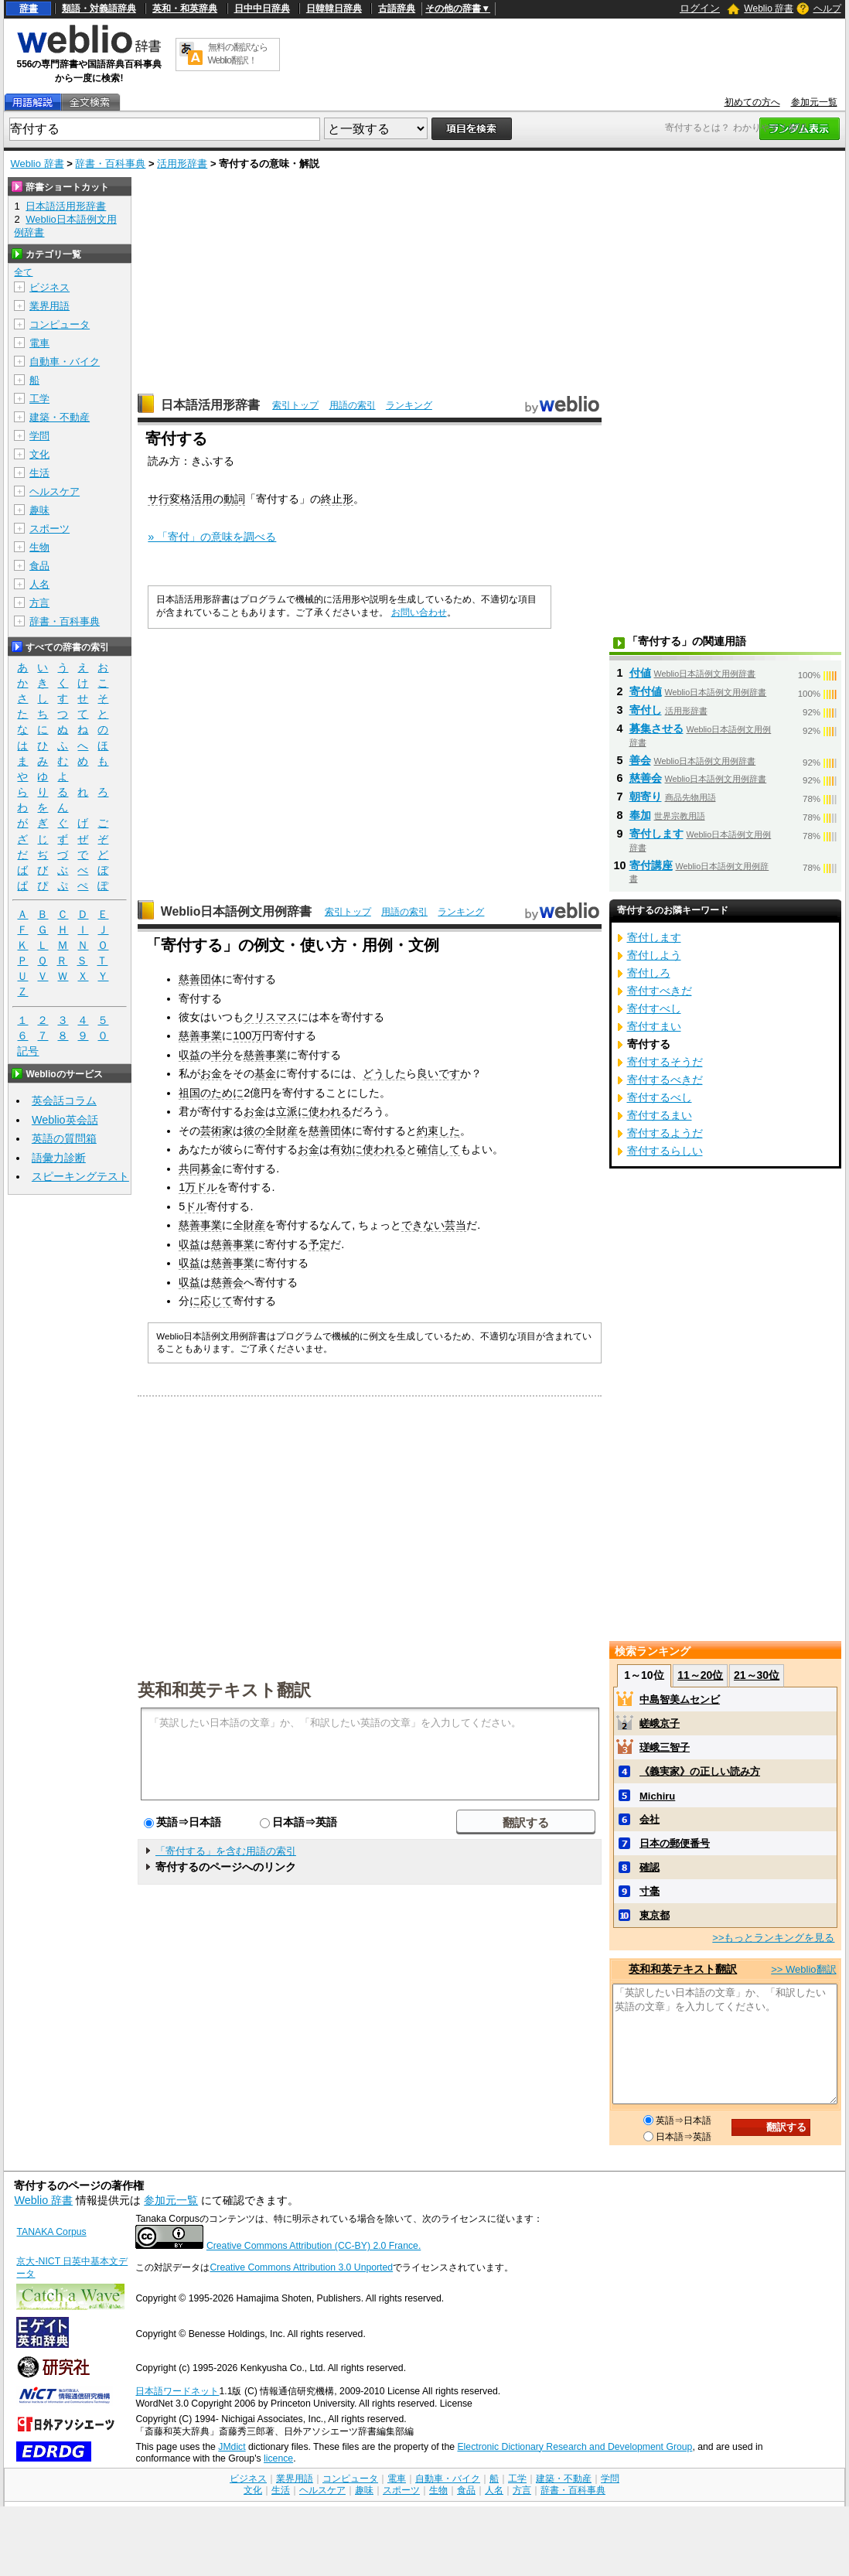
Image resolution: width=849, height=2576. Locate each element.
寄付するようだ (665, 1133)
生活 (39, 473)
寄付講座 (651, 865)
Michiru (657, 1796)
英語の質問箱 (64, 1138)
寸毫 (649, 1891)
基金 (265, 1073)
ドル (206, 1187)
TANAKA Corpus (51, 2231)
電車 (39, 343)
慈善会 (227, 1282)
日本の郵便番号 (674, 1843)
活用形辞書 (182, 163)
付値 (640, 673)
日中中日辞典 (262, 8)
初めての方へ (752, 102)
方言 (39, 603)
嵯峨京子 (659, 1723)
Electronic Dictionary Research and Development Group (574, 2446)
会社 (649, 1819)
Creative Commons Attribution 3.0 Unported (301, 2267)
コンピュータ (59, 324)
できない (423, 1225)
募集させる (656, 728)
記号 (28, 1051)
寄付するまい (659, 1115)
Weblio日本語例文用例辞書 (236, 911)
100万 (247, 1035)
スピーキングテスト (80, 1176)
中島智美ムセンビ (679, 1699)
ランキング (409, 405)
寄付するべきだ (665, 1079)
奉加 (640, 815)
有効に (346, 1149)
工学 (39, 398)
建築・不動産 (59, 417)
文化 (39, 454)
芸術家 (216, 1130)
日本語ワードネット (177, 2391)
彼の (254, 1130)
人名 (39, 584)
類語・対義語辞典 (99, 8)
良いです (438, 1073)
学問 (39, 436)
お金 (211, 1073)
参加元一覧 (814, 102)
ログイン (700, 8)
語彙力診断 (59, 1158)
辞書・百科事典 (110, 163)
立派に (292, 1111)
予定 (319, 1244)
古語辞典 (396, 8)
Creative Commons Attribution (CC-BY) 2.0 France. (313, 2245)
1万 (187, 1187)
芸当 (455, 1225)
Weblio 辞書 (768, 8)
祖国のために (211, 1093)
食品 (39, 565)
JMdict (231, 2446)
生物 (39, 547)
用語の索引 (352, 405)
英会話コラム (64, 1100)
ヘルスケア (54, 491)
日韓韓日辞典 (334, 8)
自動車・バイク (64, 361)
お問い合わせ (419, 612)
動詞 (234, 499)
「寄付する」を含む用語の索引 (225, 1851)
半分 (222, 1055)
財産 (287, 1130)
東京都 (654, 1915)
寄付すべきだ (659, 990)
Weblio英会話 (65, 1120)
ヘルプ (827, 8)
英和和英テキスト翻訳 (224, 1689)
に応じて (211, 1301)
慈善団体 (200, 979)
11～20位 (700, 1675)
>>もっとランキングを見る (773, 1937)
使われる (330, 1111)
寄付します (656, 833)
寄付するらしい (665, 1151)
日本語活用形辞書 (210, 404)
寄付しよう (654, 955)
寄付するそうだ (665, 1062)
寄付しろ (648, 973)
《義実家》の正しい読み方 (699, 1771)
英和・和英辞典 (184, 8)
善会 (640, 760)
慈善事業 (200, 1035)
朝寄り (645, 796)
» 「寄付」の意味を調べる (212, 537)
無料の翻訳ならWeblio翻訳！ (238, 54)
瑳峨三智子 (664, 1747)
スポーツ (49, 528)
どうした (384, 1073)
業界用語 (49, 306)
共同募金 (200, 1168)
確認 (649, 1867)
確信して (438, 1149)
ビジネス (49, 287)
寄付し (645, 710)
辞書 (28, 8)
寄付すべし (654, 1008)
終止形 (337, 499)
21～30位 (756, 1675)
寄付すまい (654, 1026)
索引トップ (295, 405)
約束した (438, 1130)
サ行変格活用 (180, 499)
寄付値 (645, 691)
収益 (189, 1055)
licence (278, 2458)
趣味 (39, 510)
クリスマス (271, 1017)
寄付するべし (659, 1097)
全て (23, 272)
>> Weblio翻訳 (803, 1969)
